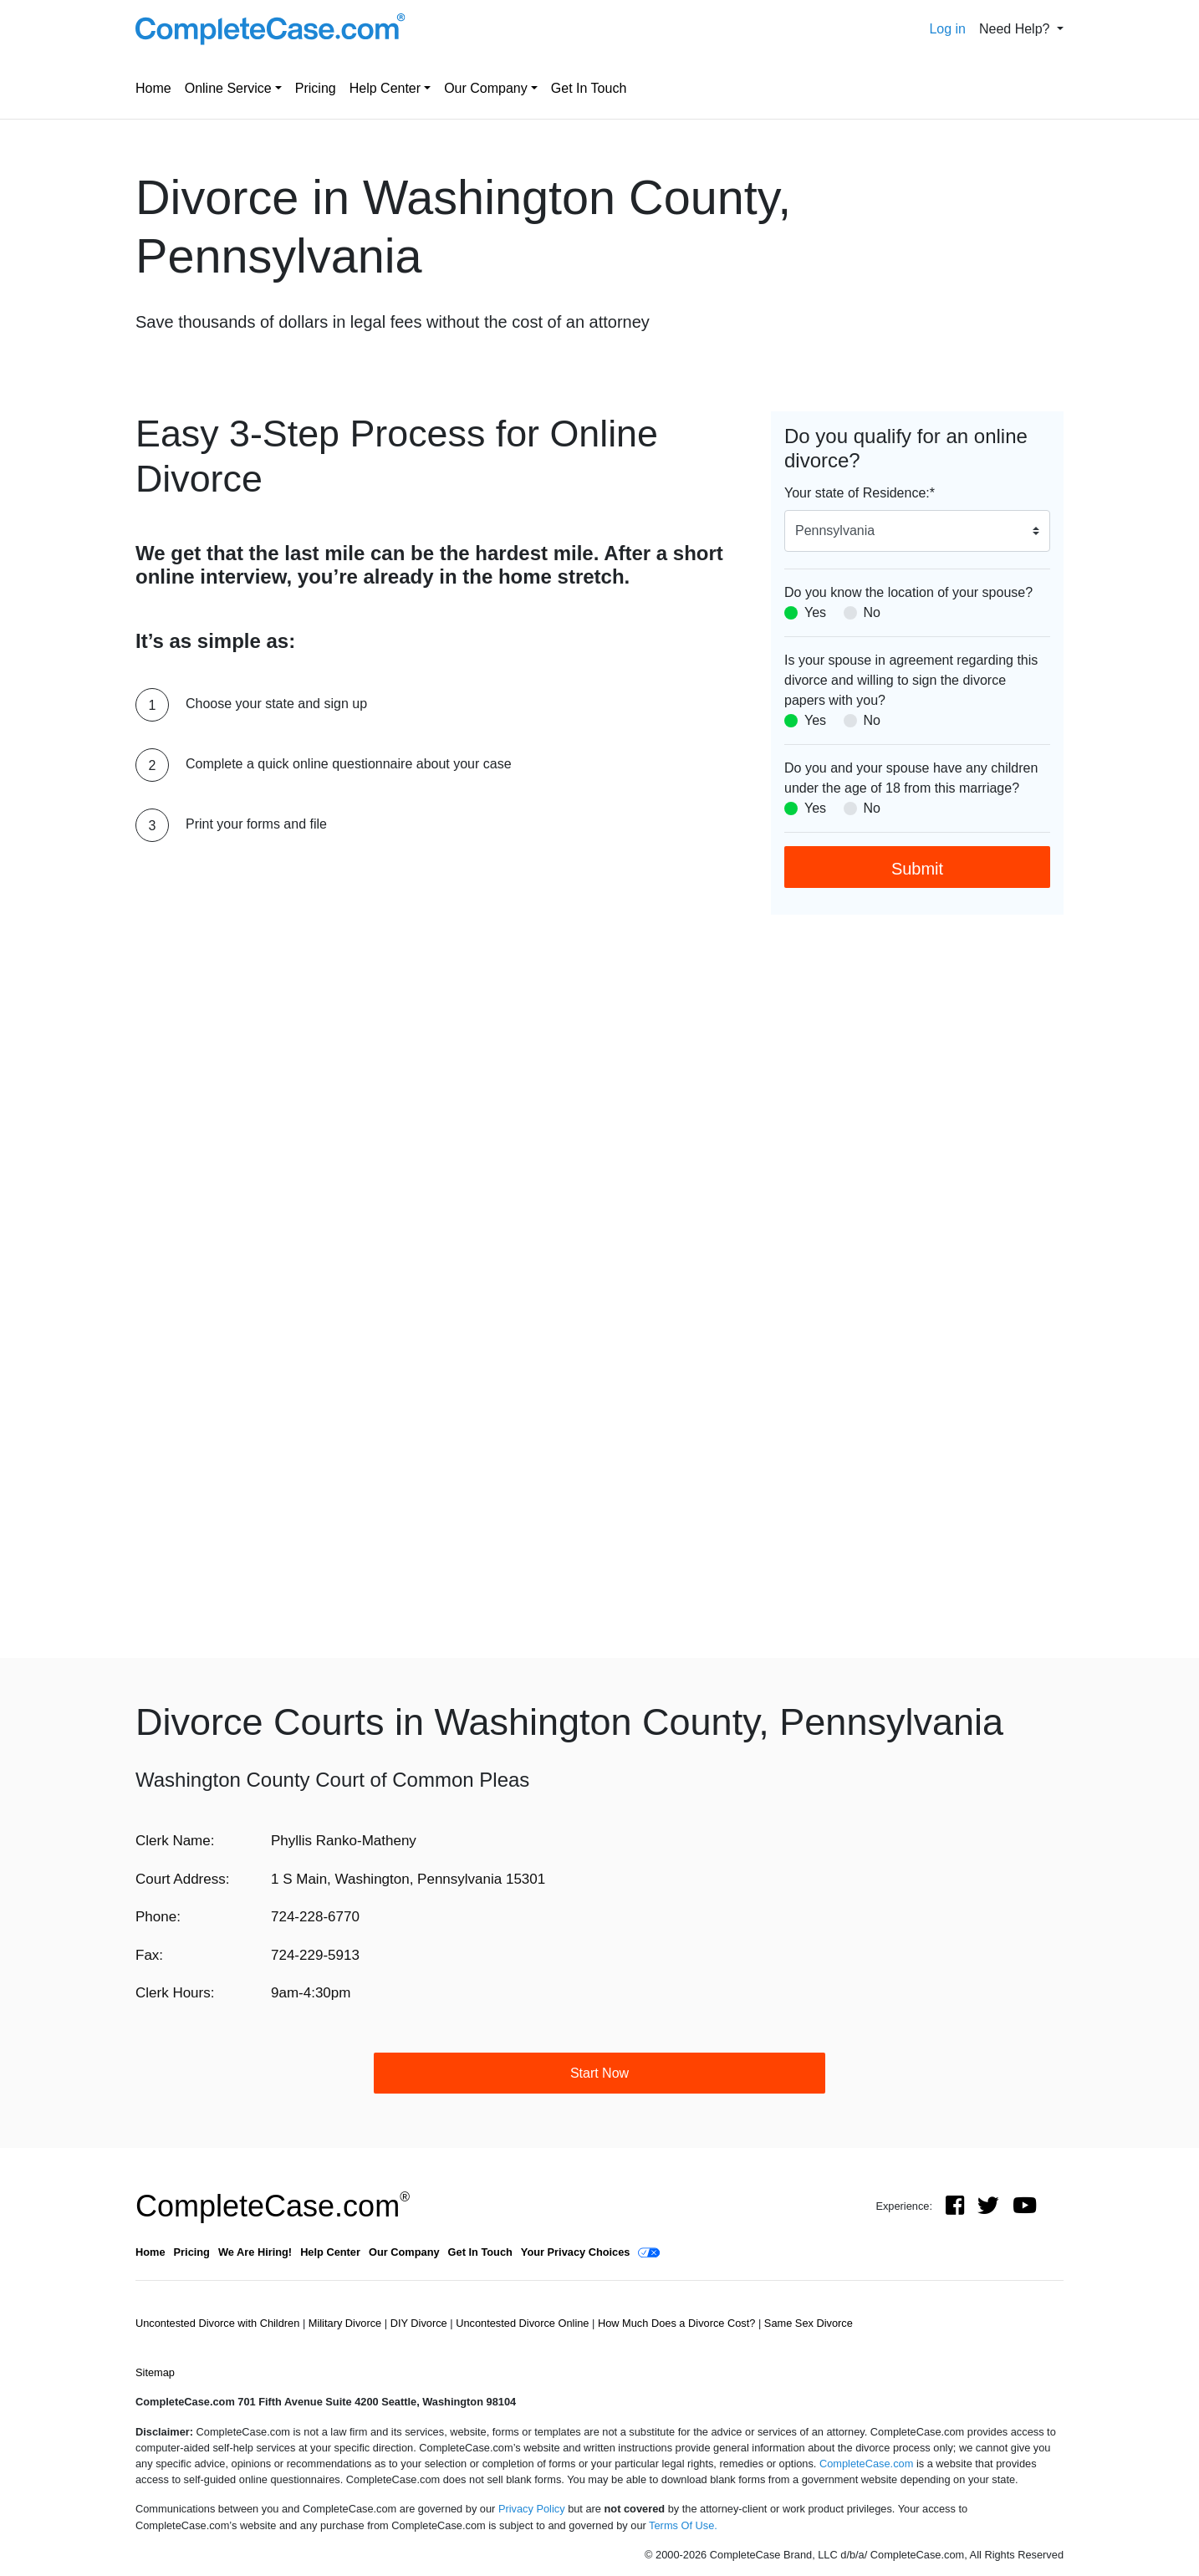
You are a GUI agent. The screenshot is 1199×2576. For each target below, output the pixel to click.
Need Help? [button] (1016, 29)
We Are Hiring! (255, 2252)
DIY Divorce (420, 2323)
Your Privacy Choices (575, 2252)
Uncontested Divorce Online (524, 2323)
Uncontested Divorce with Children (219, 2323)
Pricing (315, 88)
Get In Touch (588, 88)
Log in (947, 29)
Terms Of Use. (683, 2525)
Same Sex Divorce (808, 2323)
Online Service (228, 88)
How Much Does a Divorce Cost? (678, 2323)
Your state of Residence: (859, 493)
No (872, 612)
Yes (815, 612)
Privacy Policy (531, 2508)
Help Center (385, 88)
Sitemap (155, 2372)
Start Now (599, 2073)
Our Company (486, 88)
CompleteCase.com (272, 2206)
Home (153, 88)
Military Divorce (347, 2323)
